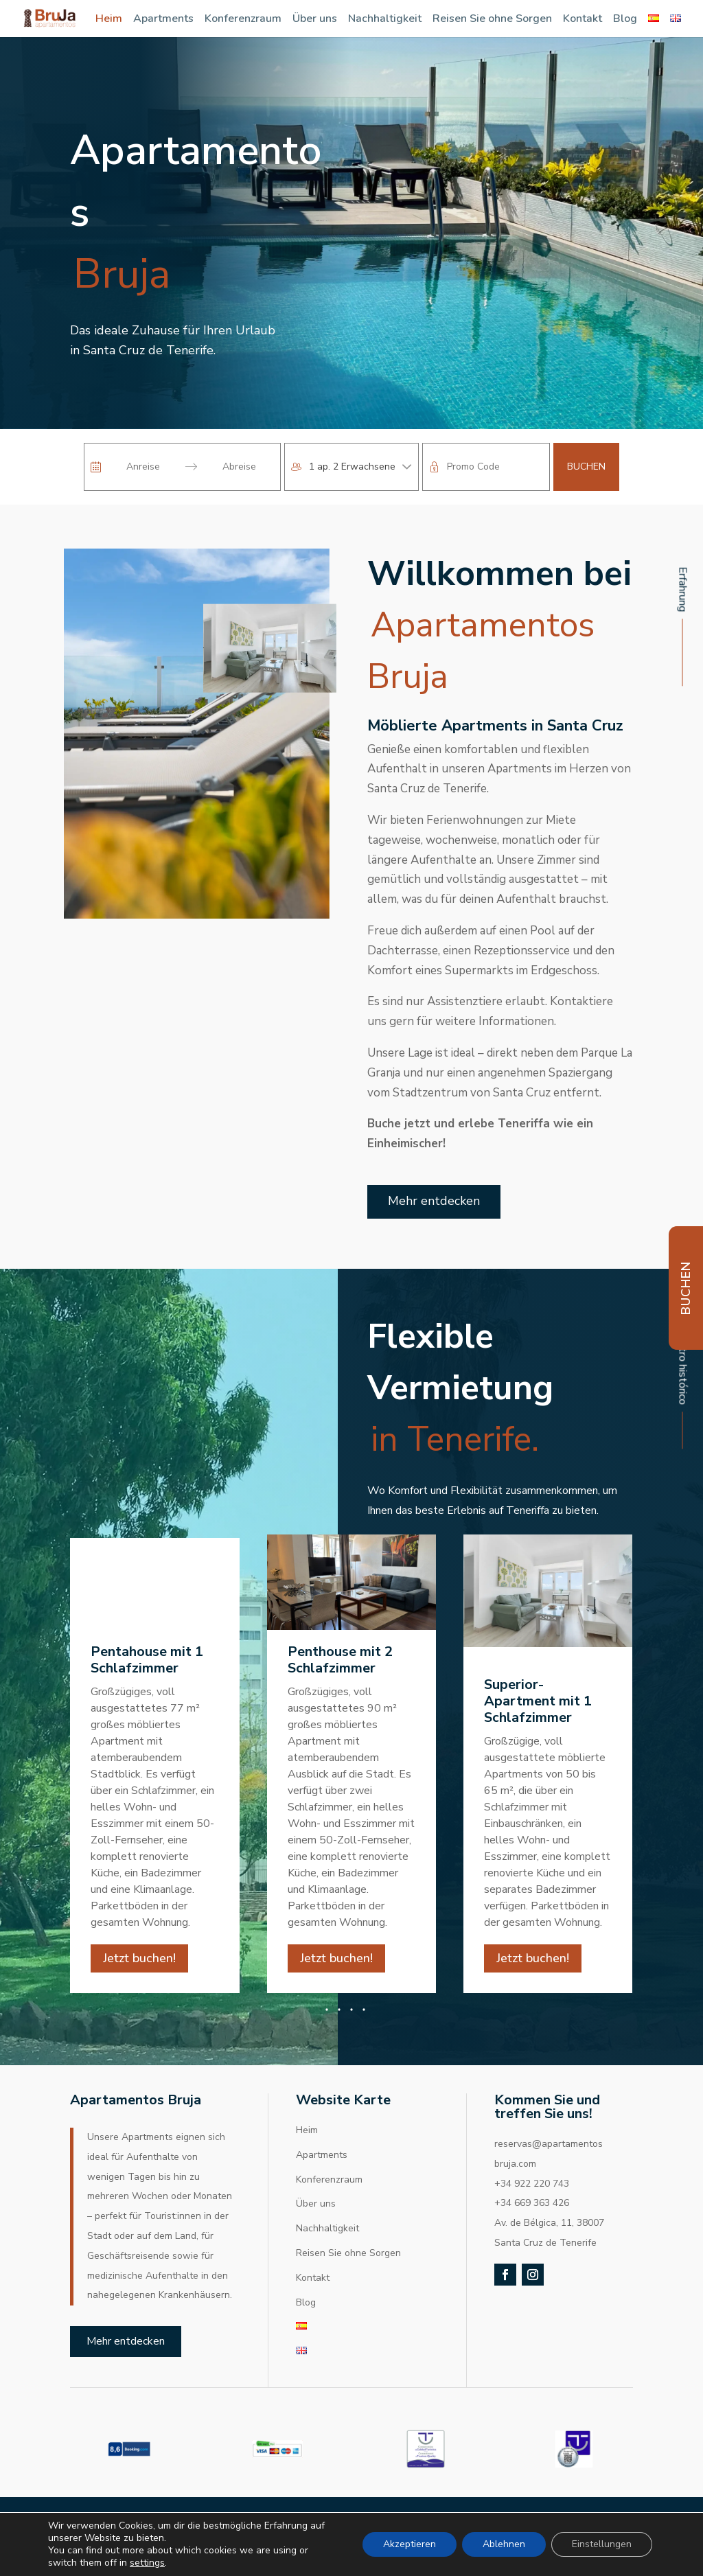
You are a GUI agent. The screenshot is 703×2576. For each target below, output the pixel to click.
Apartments (163, 18)
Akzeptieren (409, 2544)
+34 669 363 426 (531, 2220)
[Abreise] (239, 467)
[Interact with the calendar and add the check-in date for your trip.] (96, 466)
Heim (108, 18)
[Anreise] (143, 467)
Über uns (314, 18)
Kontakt (582, 18)
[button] (351, 2026)
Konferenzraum (243, 18)
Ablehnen (504, 2544)
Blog (625, 18)
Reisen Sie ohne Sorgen (492, 18)
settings (147, 2563)
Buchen (586, 466)
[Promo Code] (495, 467)
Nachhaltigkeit (385, 18)
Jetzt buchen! (139, 1975)
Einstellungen (602, 2544)
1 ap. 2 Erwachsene (352, 466)
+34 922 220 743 (531, 2200)
